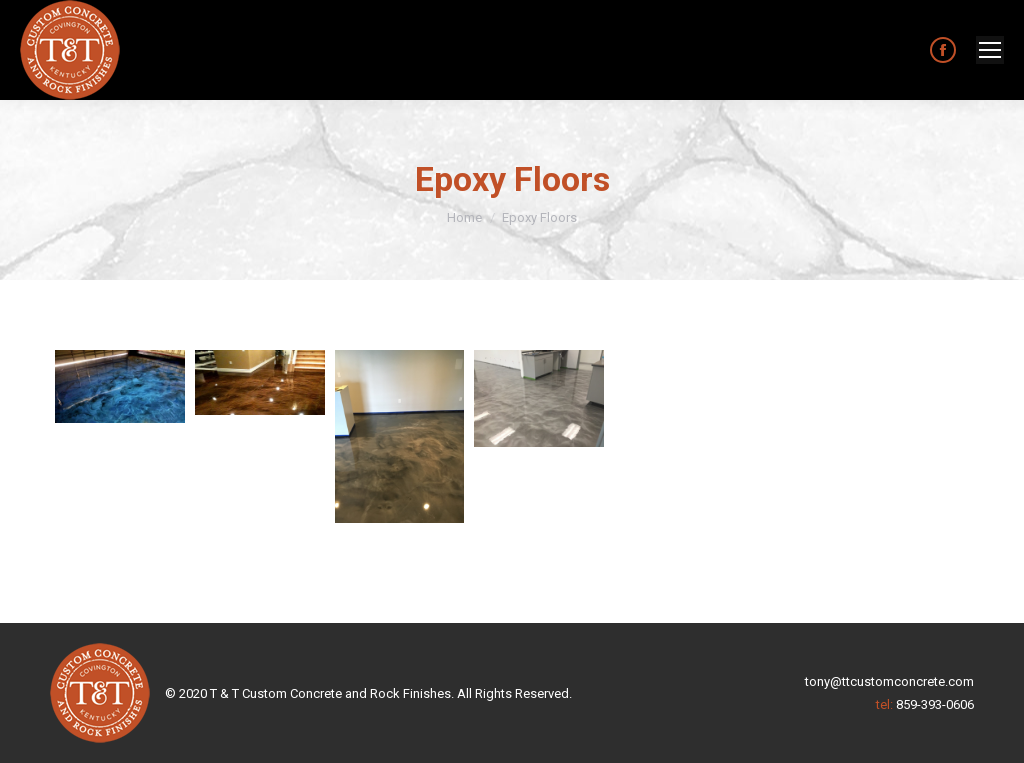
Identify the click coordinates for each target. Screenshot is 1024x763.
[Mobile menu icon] (990, 50)
